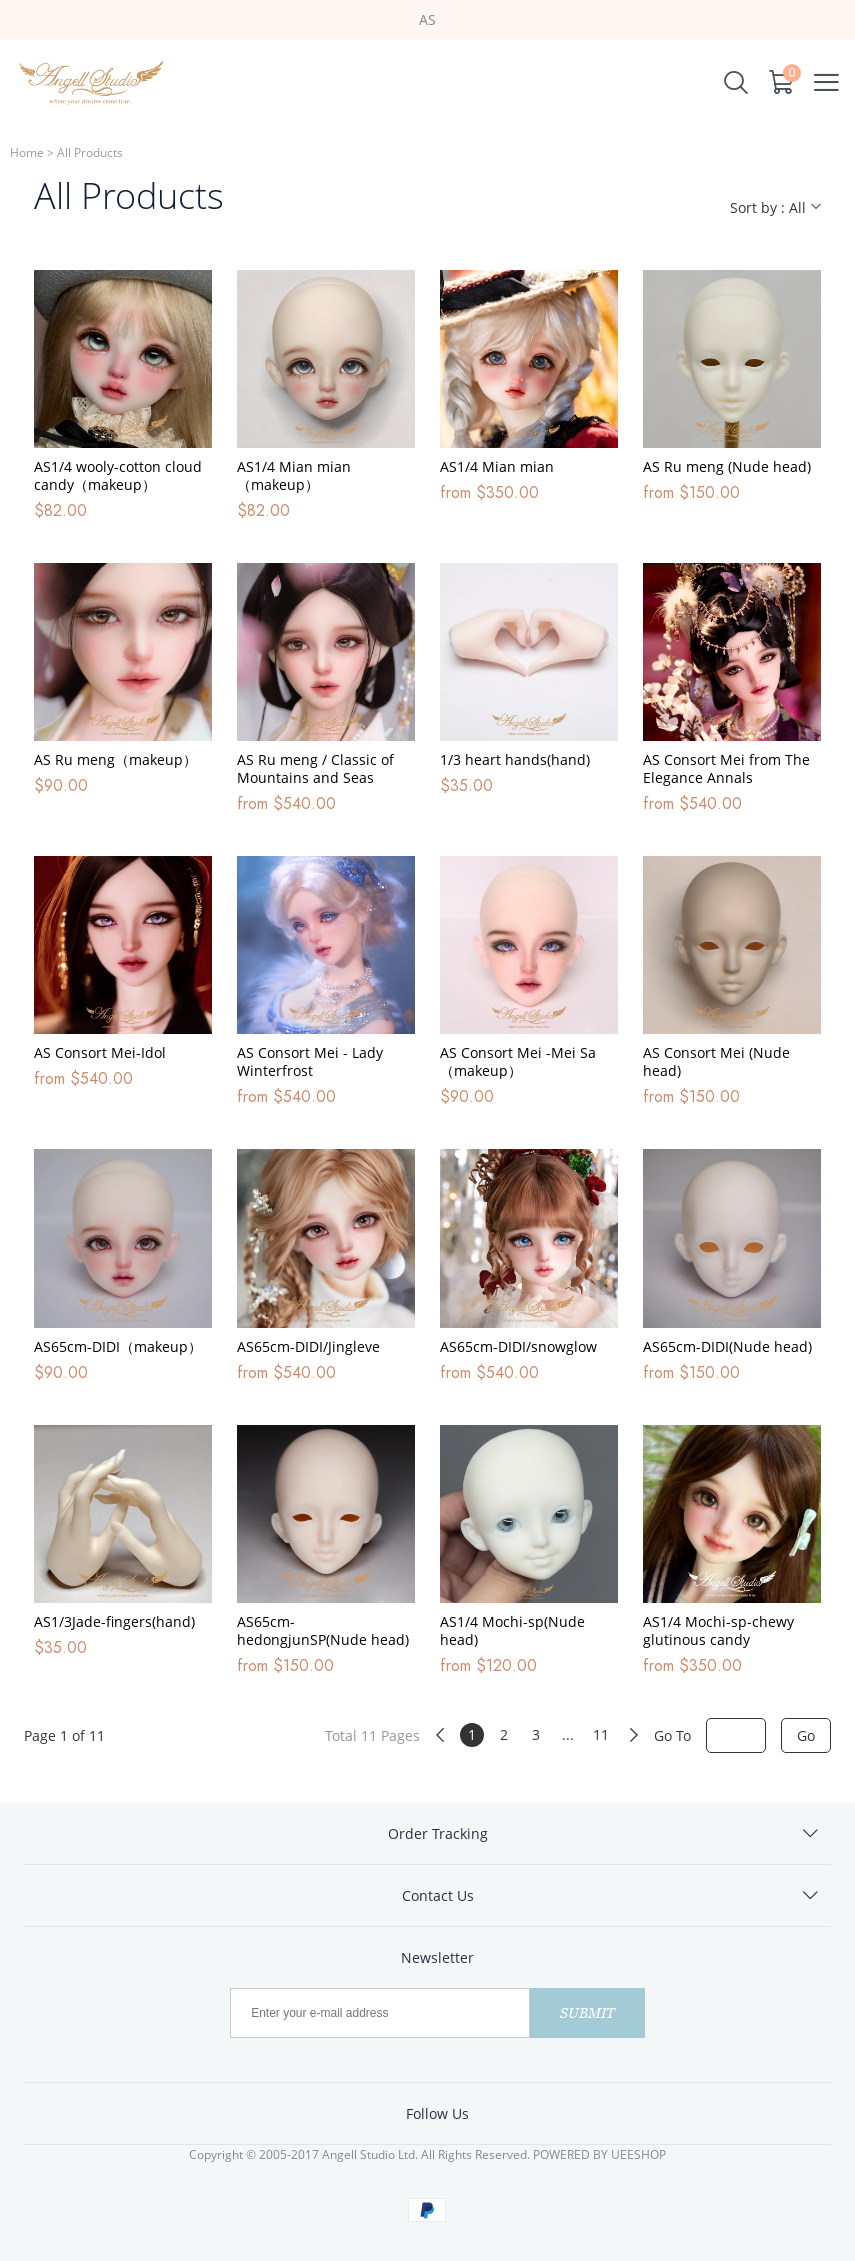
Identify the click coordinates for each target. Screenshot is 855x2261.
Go (806, 1735)
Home (27, 152)
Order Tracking (438, 1833)
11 (601, 1734)
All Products (90, 152)
